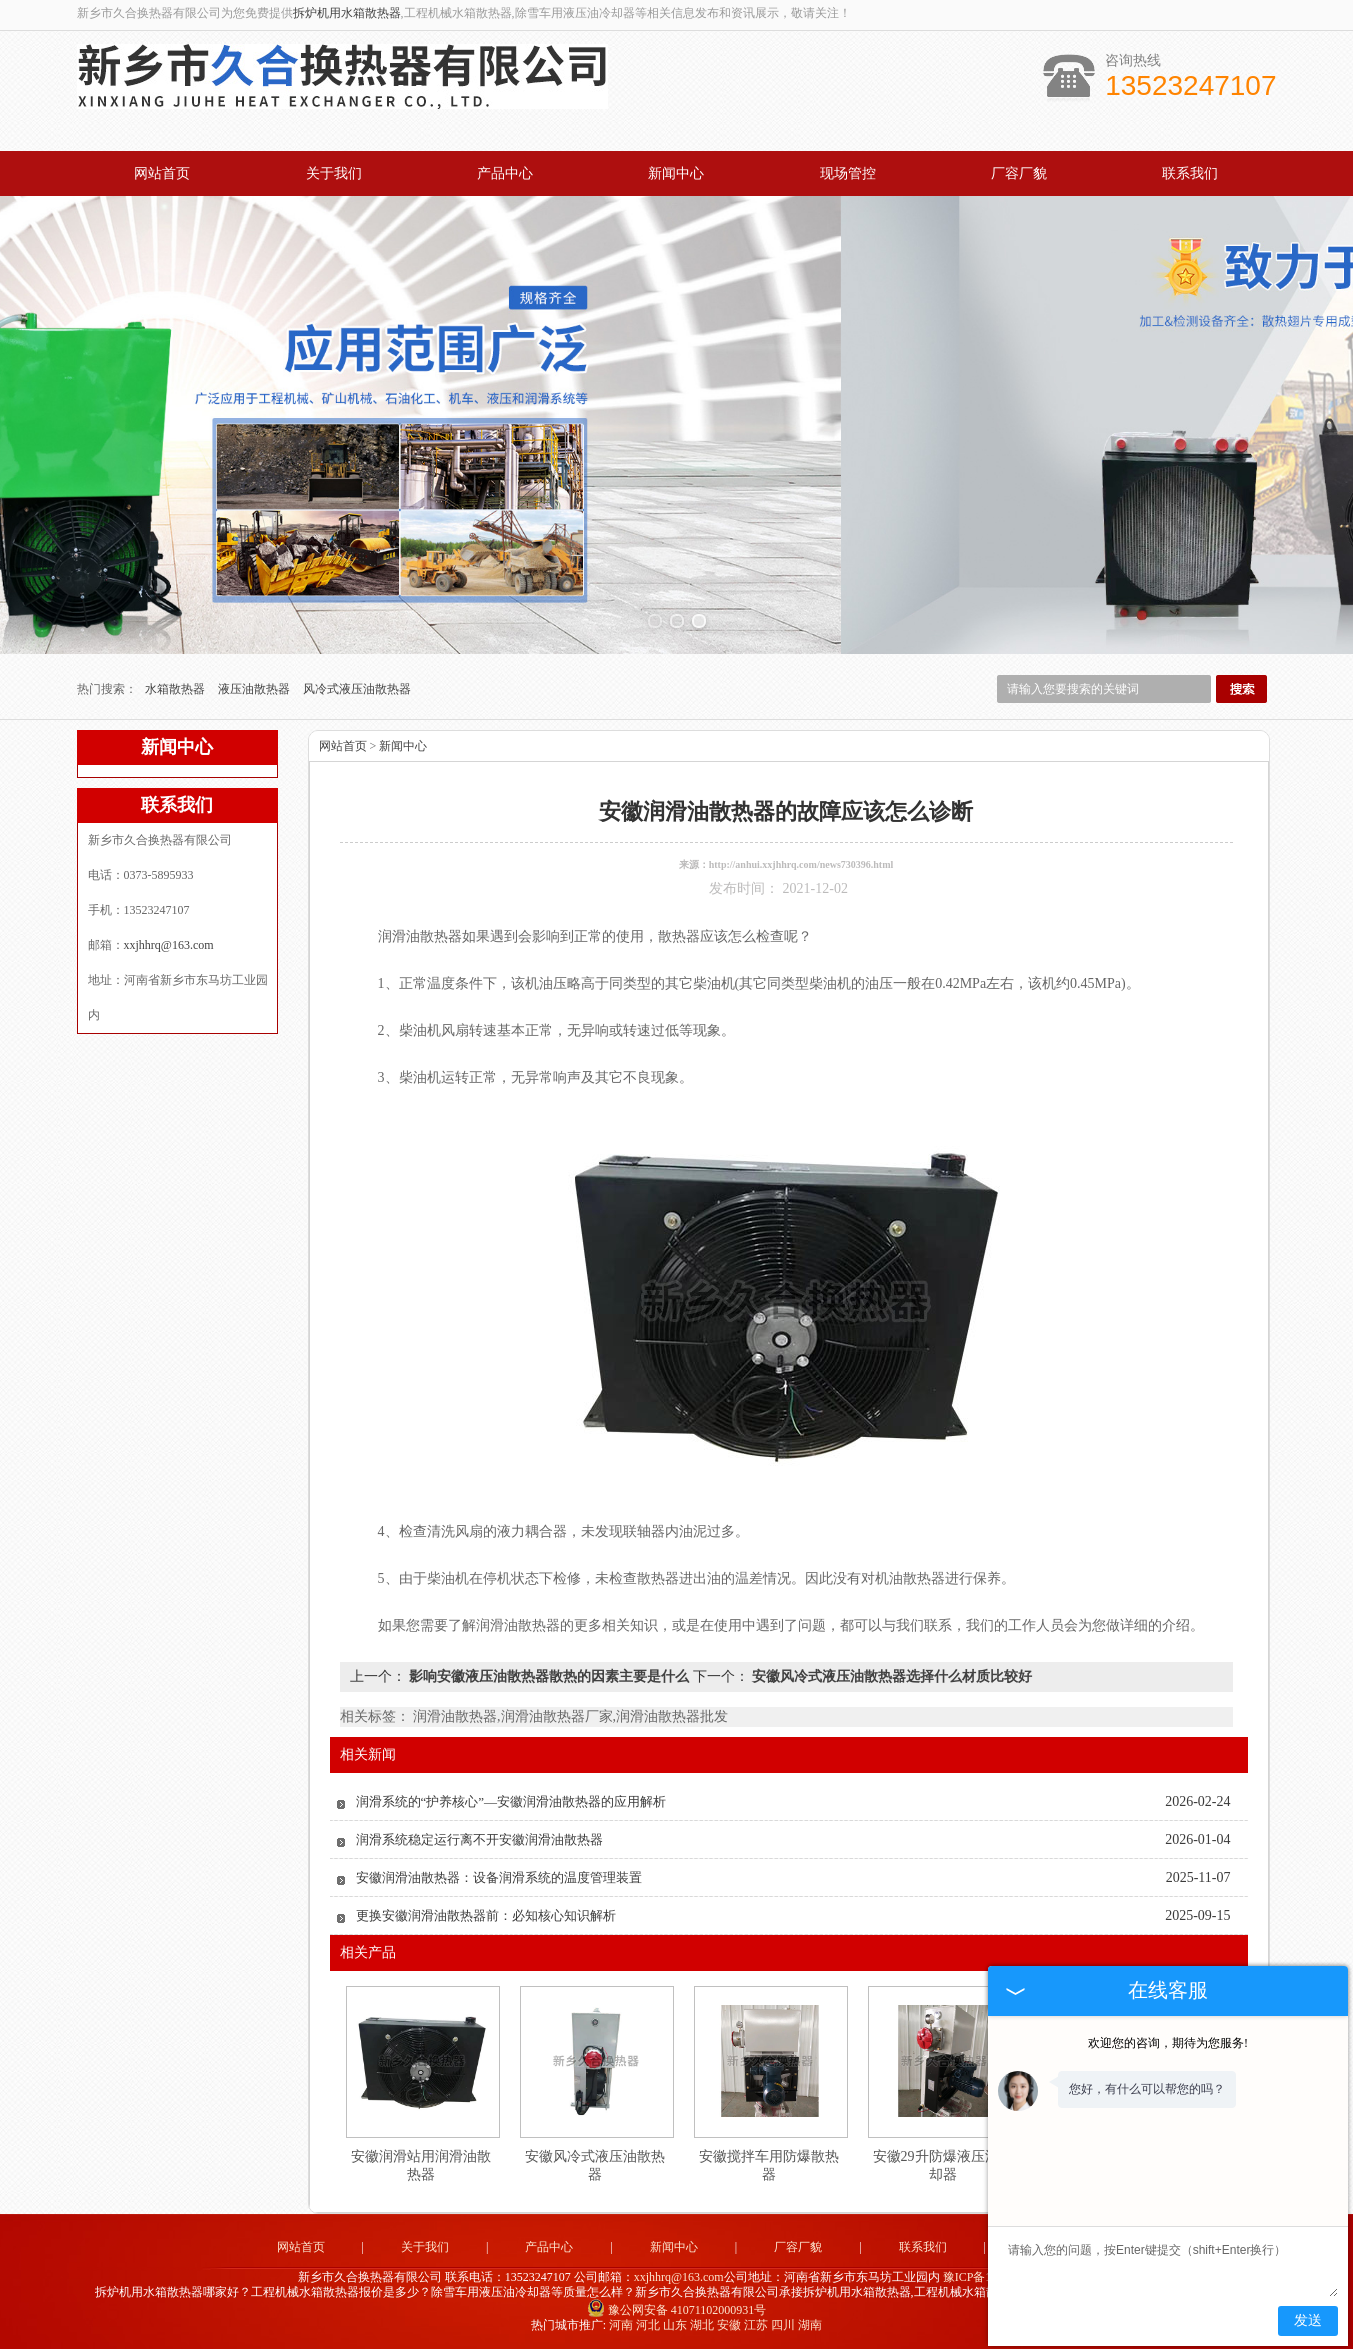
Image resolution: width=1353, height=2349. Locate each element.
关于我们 (334, 173)
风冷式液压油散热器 (357, 689)
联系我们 (1190, 173)
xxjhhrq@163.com (169, 945)
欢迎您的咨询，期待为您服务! (1168, 2043)
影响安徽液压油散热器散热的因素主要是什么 (549, 1676)
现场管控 (848, 173)
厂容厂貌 (1019, 173)
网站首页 (162, 173)
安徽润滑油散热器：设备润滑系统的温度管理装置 (499, 1877)
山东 (675, 2325)
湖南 (810, 2325)
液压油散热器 (255, 689)
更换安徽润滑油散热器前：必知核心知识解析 (486, 1915)
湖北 (702, 2325)
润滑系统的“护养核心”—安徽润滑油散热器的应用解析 (511, 1801)
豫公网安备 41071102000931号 (677, 2310)
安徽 (729, 2325)
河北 (648, 2325)
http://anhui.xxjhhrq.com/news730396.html (801, 864)
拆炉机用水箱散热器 (347, 13)
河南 (621, 2325)
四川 (783, 2325)
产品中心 (505, 173)
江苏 (756, 2325)
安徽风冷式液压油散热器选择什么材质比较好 (891, 1676)
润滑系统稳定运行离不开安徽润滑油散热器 (479, 1839)
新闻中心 (676, 173)
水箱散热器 (176, 689)
